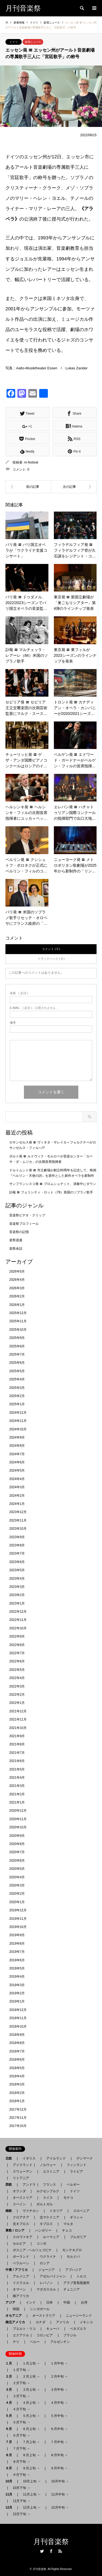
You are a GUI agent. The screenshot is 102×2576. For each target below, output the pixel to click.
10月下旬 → (22, 2488)
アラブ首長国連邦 (76, 2283)
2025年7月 (17, 1354)
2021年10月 (18, 1728)
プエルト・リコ (24, 2329)
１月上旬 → (31, 2363)
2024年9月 (17, 1437)
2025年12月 (18, 1313)
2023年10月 (18, 1529)
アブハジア (72, 2270)
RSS (60, 2551)
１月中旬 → (59, 2363)
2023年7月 (17, 1553)
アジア (11, 2302)
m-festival (31, 462)
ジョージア (46, 2270)
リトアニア (21, 2178)
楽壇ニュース (33, 41)
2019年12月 (18, 1910)
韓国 (16, 2309)
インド (31, 2302)
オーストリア (23, 2198)
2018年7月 (17, 2051)
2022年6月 (17, 1661)
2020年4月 (17, 1877)
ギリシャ (76, 2217)
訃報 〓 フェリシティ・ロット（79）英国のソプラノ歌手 (51, 1192)
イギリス (29, 2158)
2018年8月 (17, 2043)
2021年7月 (17, 1753)
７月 (10, 2442)
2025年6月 (17, 1363)
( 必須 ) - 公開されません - (34, 1007)
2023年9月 (17, 1537)
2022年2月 (17, 1694)
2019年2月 (17, 1993)
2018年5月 (17, 2068)
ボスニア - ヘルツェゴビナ (32, 2250)
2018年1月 (17, 2101)
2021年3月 (17, 1786)
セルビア (19, 2243)
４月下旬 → (21, 2409)
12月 (10, 2507)
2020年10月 (18, 1827)
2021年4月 (17, 1777)
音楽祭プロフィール (24, 1224)
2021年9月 (17, 1736)
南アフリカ (21, 2296)
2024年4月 (17, 1479)
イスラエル (21, 2283)
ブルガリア (78, 2237)
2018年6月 (17, 2059)
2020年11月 (18, 1819)
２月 (10, 2376)
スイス (48, 2198)
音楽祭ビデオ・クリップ (27, 1215)
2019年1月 (17, 2001)
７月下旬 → (21, 2448)
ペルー (35, 2342)
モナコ (68, 2198)
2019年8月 (17, 1943)
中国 (66, 2302)
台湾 (84, 2302)
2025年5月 (17, 1371)
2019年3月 (17, 1985)
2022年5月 (17, 1670)
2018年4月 (17, 2076)
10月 (10, 2481)
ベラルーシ (21, 2263)
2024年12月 (18, 1413)
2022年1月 (17, 1703)
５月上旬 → (31, 2416)
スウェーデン (23, 2171)
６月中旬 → (59, 2429)
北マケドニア (49, 2217)
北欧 (10, 2158)
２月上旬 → (31, 2376)
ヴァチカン (30, 2211)
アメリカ (62, 2322)
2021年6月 (17, 1761)
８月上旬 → (31, 2455)
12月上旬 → (32, 2507)
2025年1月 (17, 1404)
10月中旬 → (60, 2481)
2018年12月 (18, 2010)
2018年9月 (17, 2035)
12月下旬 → (22, 2514)
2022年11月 (18, 1620)
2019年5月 (17, 1968)
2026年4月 (17, 1280)
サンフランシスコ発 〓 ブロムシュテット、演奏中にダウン (52, 1184)
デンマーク (84, 2158)
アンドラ (27, 2184)
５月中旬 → (59, 2416)
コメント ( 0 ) (51, 948)
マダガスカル (44, 2289)
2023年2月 (17, 1595)
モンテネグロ (72, 2250)
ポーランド (21, 2257)
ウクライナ (47, 2257)
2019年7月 (17, 1952)
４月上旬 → (31, 2403)
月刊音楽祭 (51, 2542)
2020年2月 (17, 1893)
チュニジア (71, 2289)
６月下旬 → (21, 2435)
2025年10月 (18, 1330)
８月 (10, 2455)
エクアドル (19, 2335)
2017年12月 (18, 2109)
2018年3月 (17, 2084)
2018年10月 (18, 2026)
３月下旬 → (21, 2396)
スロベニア (81, 2211)
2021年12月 (18, 1711)
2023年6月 (17, 1562)
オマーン (19, 2289)
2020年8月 (17, 1844)
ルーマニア (51, 2237)
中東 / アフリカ (18, 2270)
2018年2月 (17, 2093)
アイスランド (21, 2165)
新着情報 (19, 22)
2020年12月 (18, 1811)
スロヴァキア (23, 2237)
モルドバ (73, 2257)
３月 (10, 2389)
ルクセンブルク (48, 2191)
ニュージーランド (79, 2315)
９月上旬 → (31, 2468)
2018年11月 (18, 2018)
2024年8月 (17, 1446)
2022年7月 (17, 1653)
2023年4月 (17, 1578)
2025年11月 (18, 1321)
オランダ (19, 2191)
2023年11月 (18, 1520)
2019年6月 (17, 1960)
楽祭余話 (15, 1248)
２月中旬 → (59, 2376)
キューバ (53, 2329)
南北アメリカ (16, 2322)
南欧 (10, 2211)
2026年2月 (17, 1296)
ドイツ (14, 41)
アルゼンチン (58, 2342)
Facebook (51, 2551)
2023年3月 (17, 1587)
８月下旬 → (21, 2462)
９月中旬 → (59, 2468)
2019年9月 (17, 1935)
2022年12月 (18, 1612)
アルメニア (21, 2276)
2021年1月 (17, 1802)
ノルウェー (47, 2165)
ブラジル (70, 2335)
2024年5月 (17, 1470)
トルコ (81, 2276)
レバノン (46, 2283)
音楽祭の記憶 (19, 1232)
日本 (49, 2302)
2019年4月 (17, 1976)
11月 (10, 2494)
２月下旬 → (21, 2383)
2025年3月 (17, 1388)
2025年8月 (17, 1346)
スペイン (19, 2204)
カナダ (40, 2322)
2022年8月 (17, 1645)
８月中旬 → (59, 2455)
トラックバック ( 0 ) (51, 958)
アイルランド (56, 2158)
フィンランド (76, 2165)
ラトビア (76, 2171)
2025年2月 (17, 1396)
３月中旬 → (59, 2389)
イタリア (56, 2211)
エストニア (51, 2171)
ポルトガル (44, 2204)
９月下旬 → (21, 2475)
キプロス (46, 2224)
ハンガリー (43, 2230)
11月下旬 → (22, 2501)
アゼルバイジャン (52, 2276)
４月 (10, 2403)
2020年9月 (17, 1836)
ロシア (44, 2263)
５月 (10, 2416)
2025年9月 (17, 1338)
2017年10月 (18, 2126)
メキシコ (86, 2322)
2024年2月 (17, 1496)
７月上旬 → (31, 2442)
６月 (10, 2429)
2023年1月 (17, 1603)
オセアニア (15, 2315)
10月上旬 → (32, 2481)
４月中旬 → (59, 2403)
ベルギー (73, 2184)
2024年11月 (18, 1421)
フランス (49, 2184)
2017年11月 (18, 2118)
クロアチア (21, 2217)
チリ (16, 2342)
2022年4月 (17, 1678)
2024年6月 (17, 1462)
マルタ (68, 2224)
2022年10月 (18, 1628)
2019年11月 (18, 1919)
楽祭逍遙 (15, 1240)
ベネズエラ (76, 2329)
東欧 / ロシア (16, 2230)
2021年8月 (17, 1744)
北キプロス (21, 2224)
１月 (10, 2363)
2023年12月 (18, 1512)
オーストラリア (43, 2315)
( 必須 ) (19, 993)
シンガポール (40, 2309)
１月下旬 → (21, 2370)
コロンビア (44, 2335)
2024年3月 (17, 1487)
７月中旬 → (59, 2442)
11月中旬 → (60, 2494)
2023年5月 (17, 1570)
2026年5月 (17, 1271)
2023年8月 (17, 1545)
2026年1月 (17, 1305)
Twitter (42, 2551)
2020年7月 (17, 1852)
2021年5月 (17, 1769)
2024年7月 (17, 1454)
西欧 (10, 2184)
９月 (10, 2468)
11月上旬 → (32, 2494)
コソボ (41, 2243)
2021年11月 (18, 1719)
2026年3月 (17, 1288)
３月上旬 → (31, 2389)
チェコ (67, 2230)
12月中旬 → (60, 2507)
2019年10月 (18, 1927)
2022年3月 (17, 1686)
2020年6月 (17, 1860)
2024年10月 (18, 1429)
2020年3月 (17, 1885)
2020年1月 (17, 1902)
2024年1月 (17, 1504)
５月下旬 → (21, 2422)
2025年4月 (17, 1379)
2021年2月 (17, 1794)
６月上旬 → (31, 2429)
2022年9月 (17, 1636)
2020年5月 (17, 1869)
